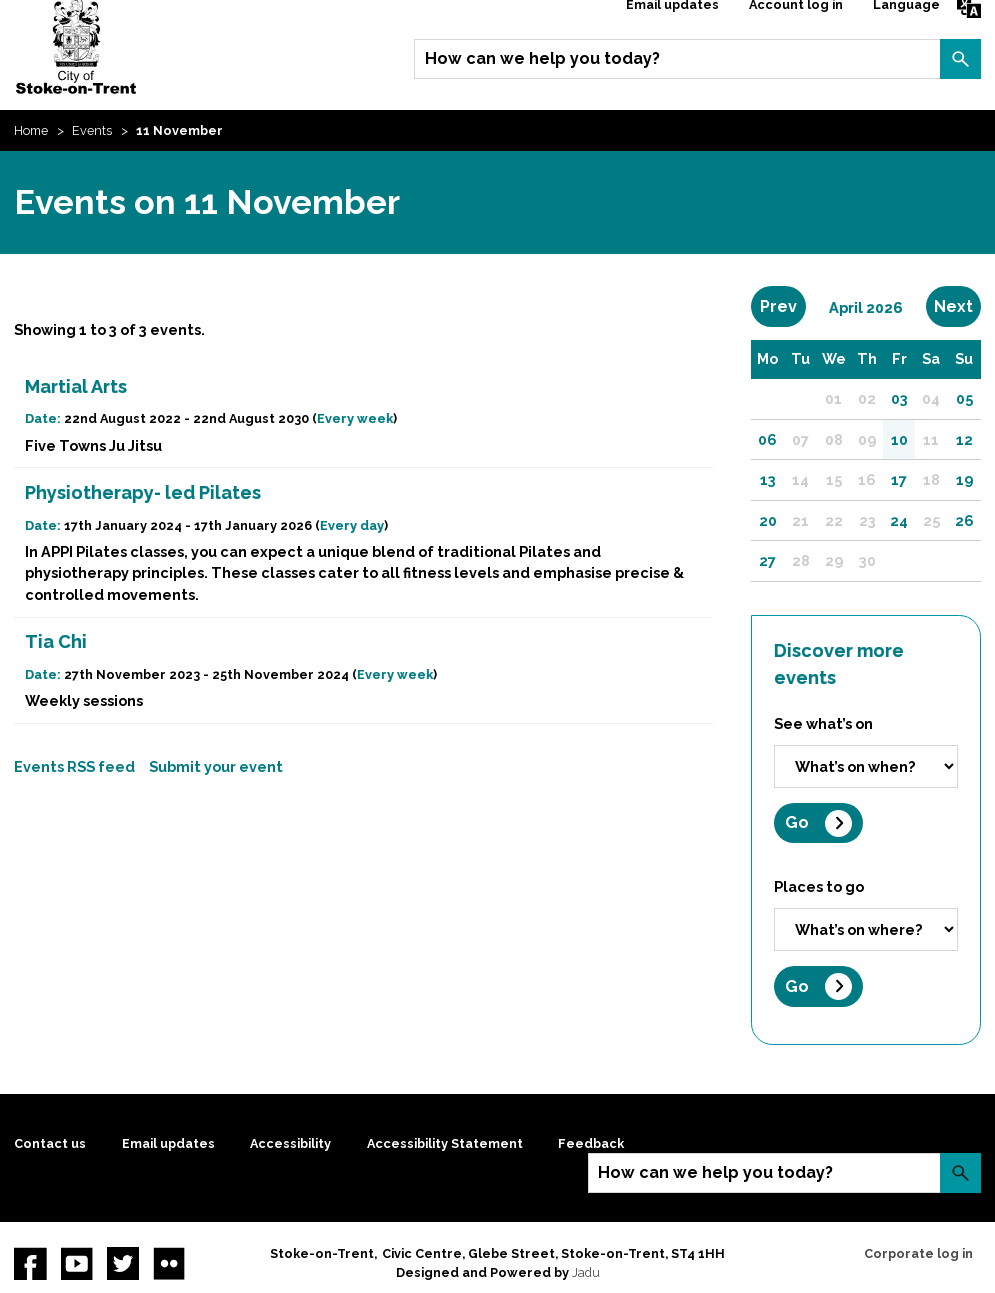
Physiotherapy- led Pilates (143, 492)
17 (899, 479)
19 (964, 479)
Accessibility (290, 1143)
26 (964, 520)
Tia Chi (56, 641)
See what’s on (823, 723)
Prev (783, 306)
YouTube (77, 1263)
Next (957, 306)
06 (767, 439)
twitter (123, 1263)
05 (964, 398)
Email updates (168, 1143)
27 (767, 560)
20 (768, 520)
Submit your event (216, 766)
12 (964, 439)
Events (92, 130)
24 (899, 520)
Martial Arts (76, 386)
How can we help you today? (542, 58)
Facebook (30, 1263)
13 (768, 479)
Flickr (169, 1263)
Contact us (50, 1143)
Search (960, 59)
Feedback (591, 1143)
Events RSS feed (74, 766)
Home (31, 130)
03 (899, 398)
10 (899, 439)
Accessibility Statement (445, 1143)
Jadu (586, 1272)
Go (797, 822)
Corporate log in (918, 1253)
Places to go (819, 886)
